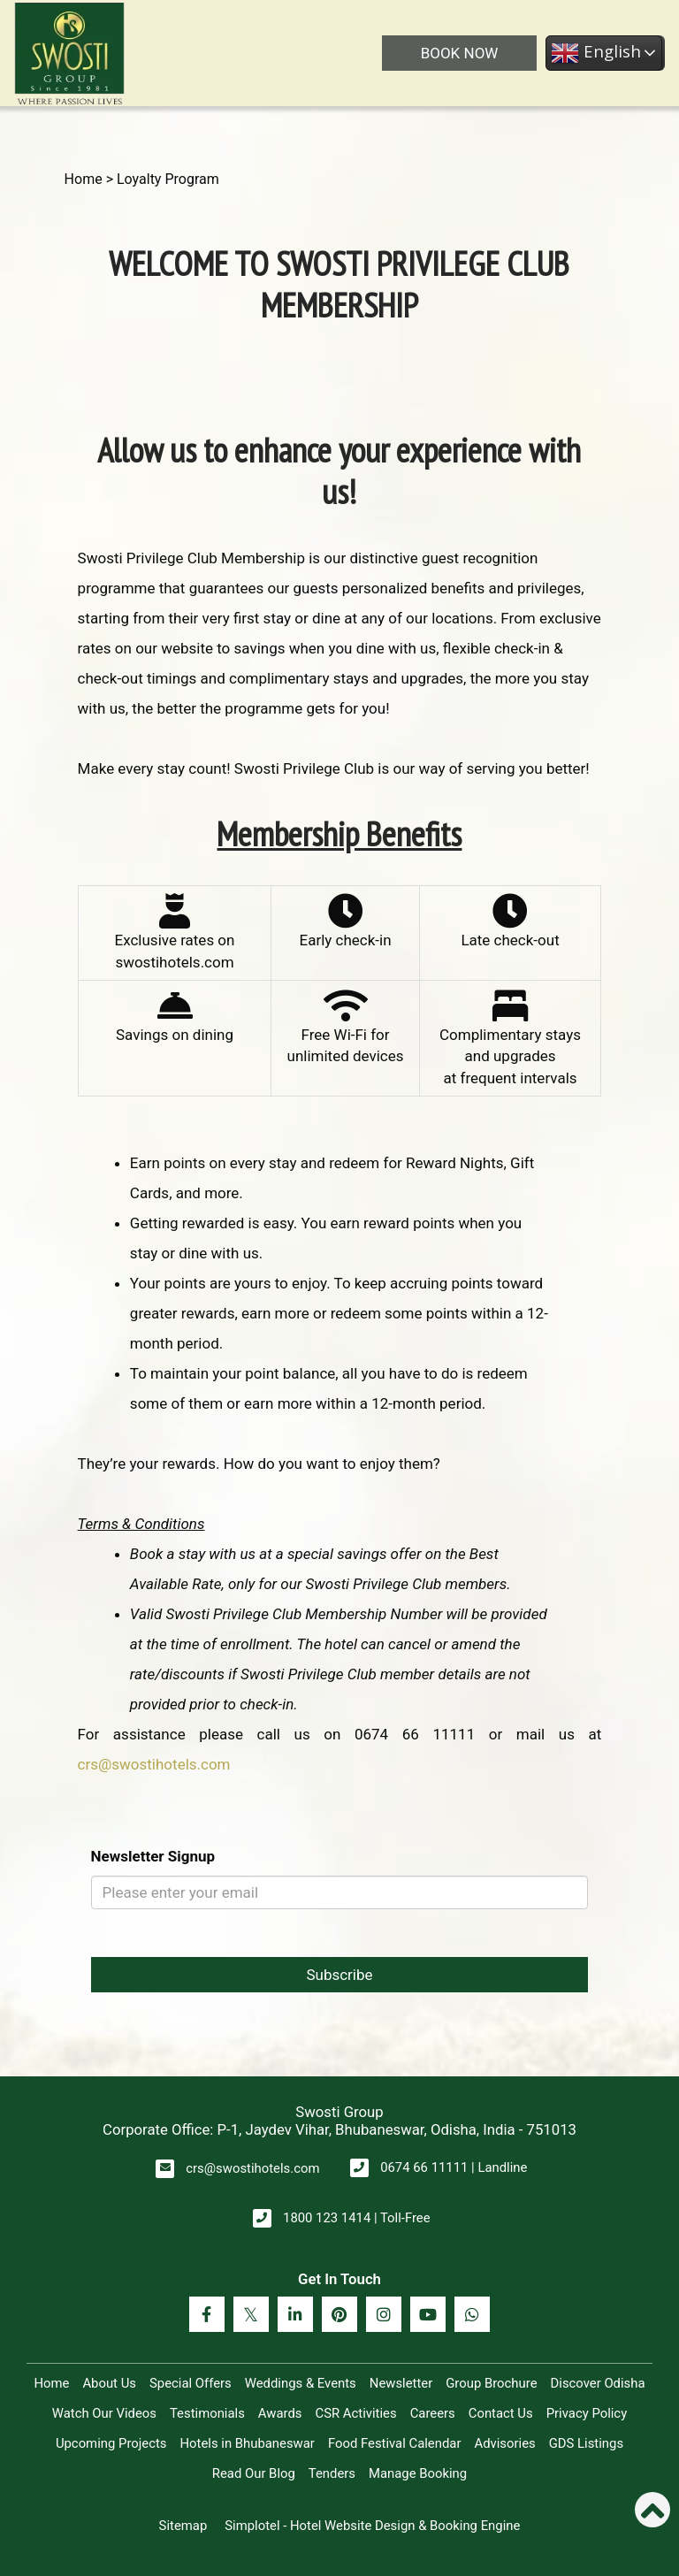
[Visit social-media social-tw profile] (251, 2314)
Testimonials (207, 2413)
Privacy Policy (586, 2413)
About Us (109, 2383)
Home (84, 179)
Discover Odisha (598, 2383)
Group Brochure (491, 2383)
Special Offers (190, 2383)
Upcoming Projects (111, 2443)
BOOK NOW (460, 53)
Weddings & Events (300, 2383)
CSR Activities (356, 2413)
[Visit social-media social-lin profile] (295, 2314)
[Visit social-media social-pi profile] (339, 2314)
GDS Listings (586, 2443)
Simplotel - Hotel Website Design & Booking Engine (372, 2526)
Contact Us (501, 2413)
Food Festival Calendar (395, 2443)
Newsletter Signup (153, 1856)
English (596, 53)
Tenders (332, 2473)
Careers (432, 2413)
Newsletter (401, 2383)
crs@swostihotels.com (154, 1764)
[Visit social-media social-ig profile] (383, 2314)
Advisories (504, 2443)
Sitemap (183, 2526)
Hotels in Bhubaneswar (246, 2443)
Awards (280, 2413)
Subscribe (339, 1975)
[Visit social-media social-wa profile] (472, 2314)
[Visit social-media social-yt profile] (428, 2314)
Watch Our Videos (104, 2413)
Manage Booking (418, 2473)
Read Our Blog (253, 2473)
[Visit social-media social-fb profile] (207, 2314)
